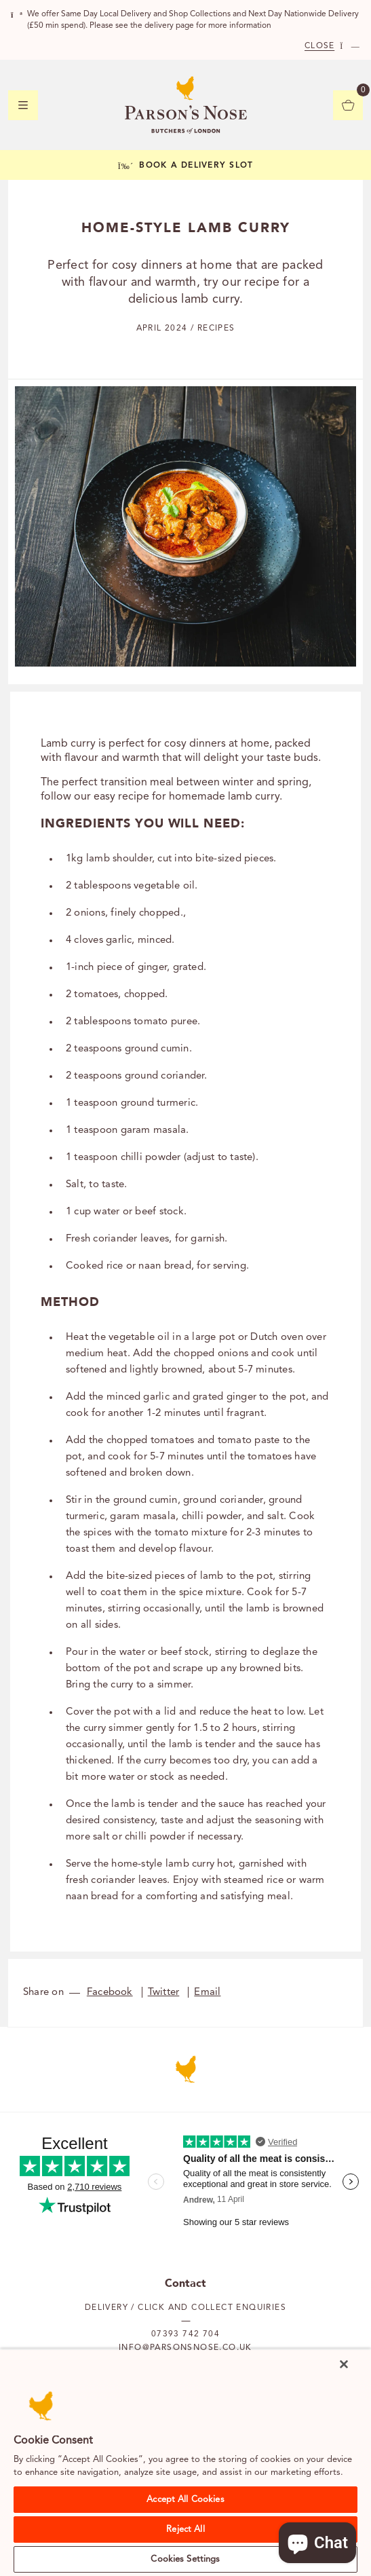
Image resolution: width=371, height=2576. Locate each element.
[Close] (344, 2364)
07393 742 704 (185, 2334)
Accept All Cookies (185, 2499)
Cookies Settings (185, 2559)
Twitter (164, 1992)
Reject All (185, 2529)
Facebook (110, 1992)
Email (207, 1992)
